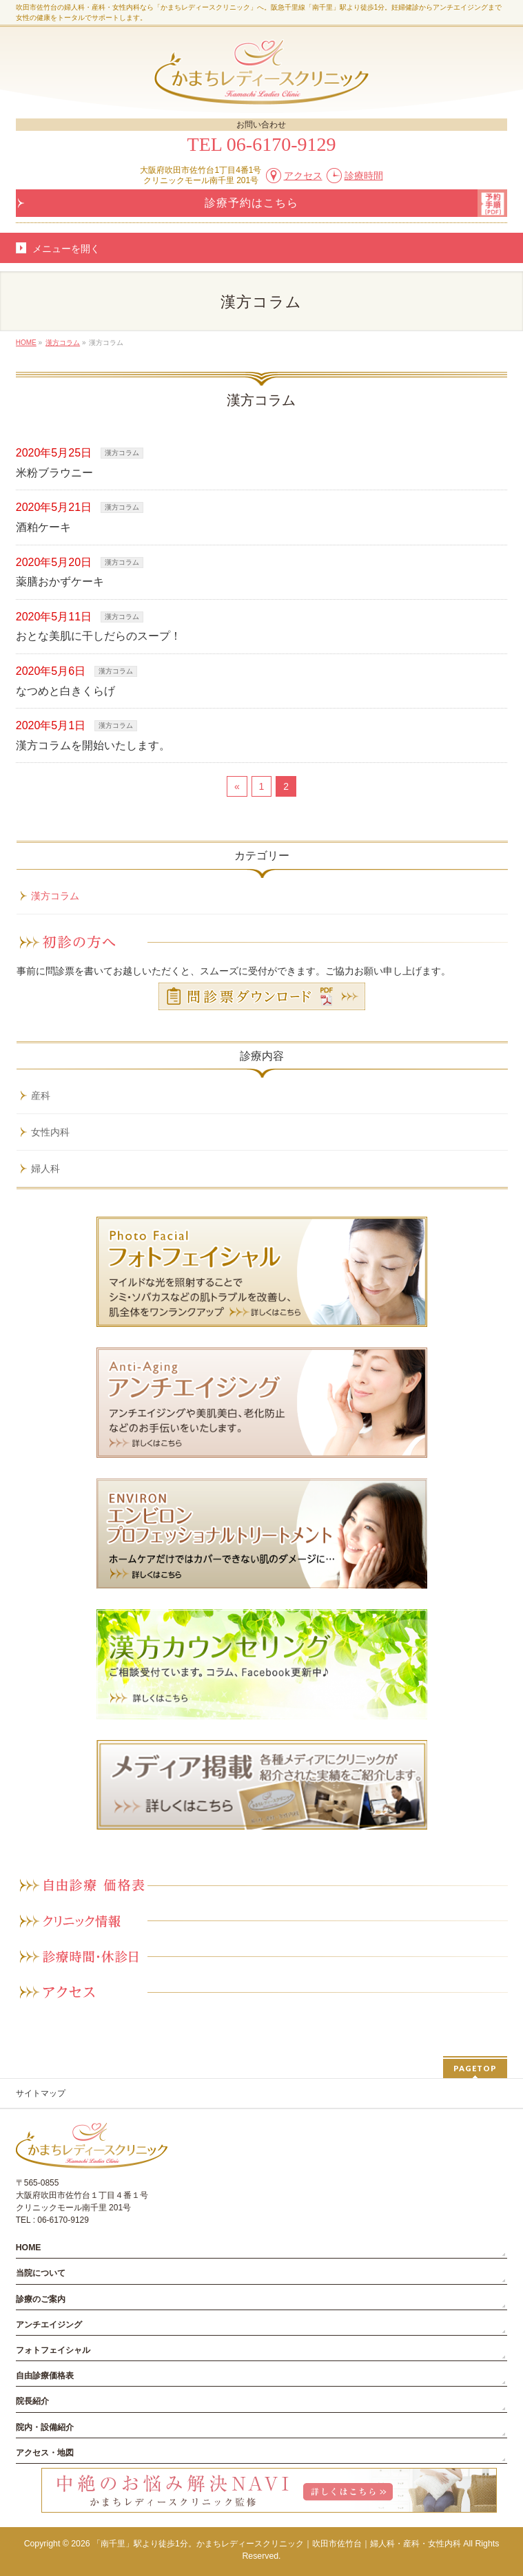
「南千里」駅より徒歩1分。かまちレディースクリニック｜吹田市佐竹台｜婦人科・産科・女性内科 (276, 2543)
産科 (40, 1095)
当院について (40, 2273)
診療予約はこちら (251, 203)
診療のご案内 (40, 2299)
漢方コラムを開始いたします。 (93, 745)
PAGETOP (475, 2068)
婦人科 (45, 1168)
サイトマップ (40, 2093)
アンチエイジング (49, 2324)
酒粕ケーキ (43, 527)
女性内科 (50, 1132)
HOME (28, 2247)
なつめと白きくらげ (65, 691)
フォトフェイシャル (53, 2350)
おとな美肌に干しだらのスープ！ (98, 636)
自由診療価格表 (45, 2375)
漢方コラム (122, 453)
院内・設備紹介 (45, 2427)
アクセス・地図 (45, 2453)
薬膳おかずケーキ (60, 581)
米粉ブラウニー (54, 473)
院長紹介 (32, 2401)
